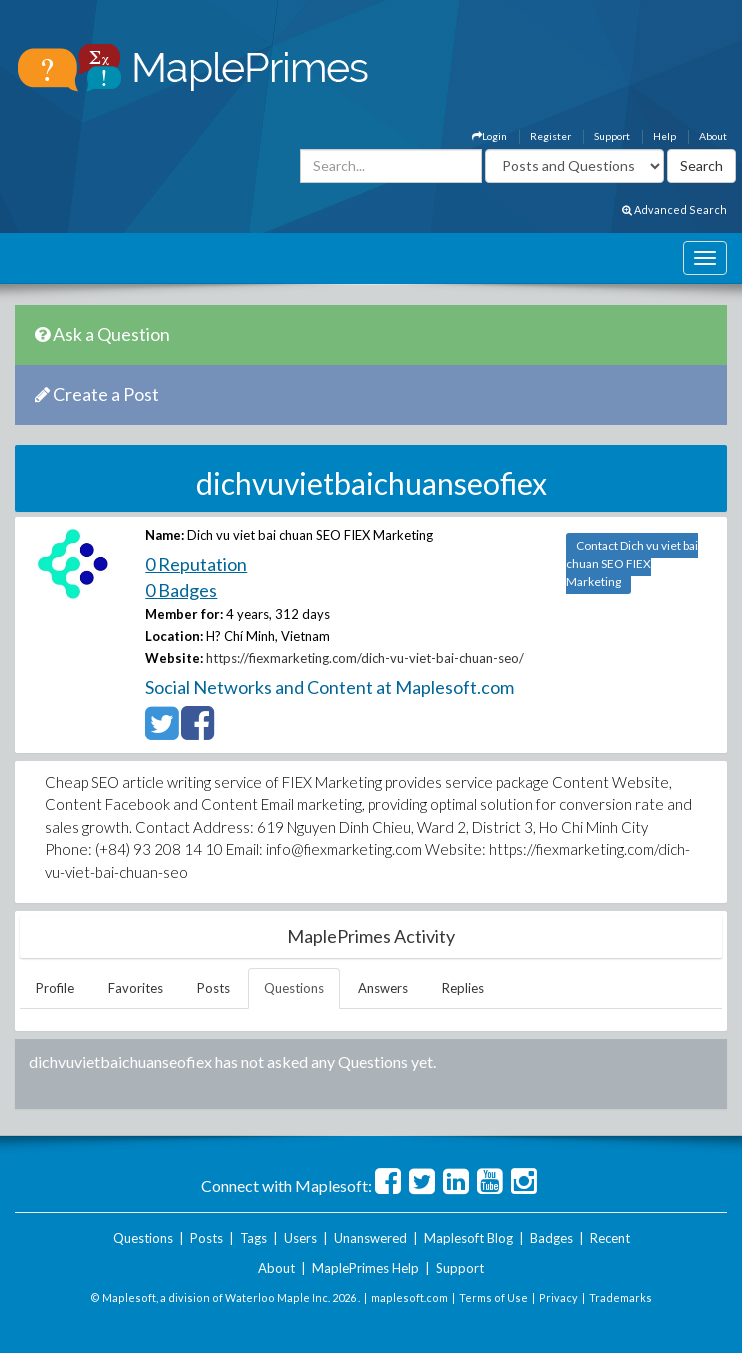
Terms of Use (493, 1297)
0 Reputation (196, 564)
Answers (383, 988)
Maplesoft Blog (468, 1238)
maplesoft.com (409, 1297)
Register (550, 136)
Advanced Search (674, 209)
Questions (294, 988)
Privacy (558, 1297)
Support (612, 136)
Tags (253, 1238)
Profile (55, 988)
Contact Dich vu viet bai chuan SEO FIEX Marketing (632, 563)
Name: (164, 535)
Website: (174, 658)
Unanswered (370, 1238)
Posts (213, 988)
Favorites (135, 988)
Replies (463, 988)
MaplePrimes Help (365, 1268)
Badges (551, 1238)
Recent (610, 1238)
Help (664, 136)
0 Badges (181, 590)
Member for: (184, 614)
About (713, 136)
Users (300, 1238)
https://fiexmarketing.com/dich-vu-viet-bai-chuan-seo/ (365, 658)
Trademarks (620, 1297)
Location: (174, 636)
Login (489, 136)
